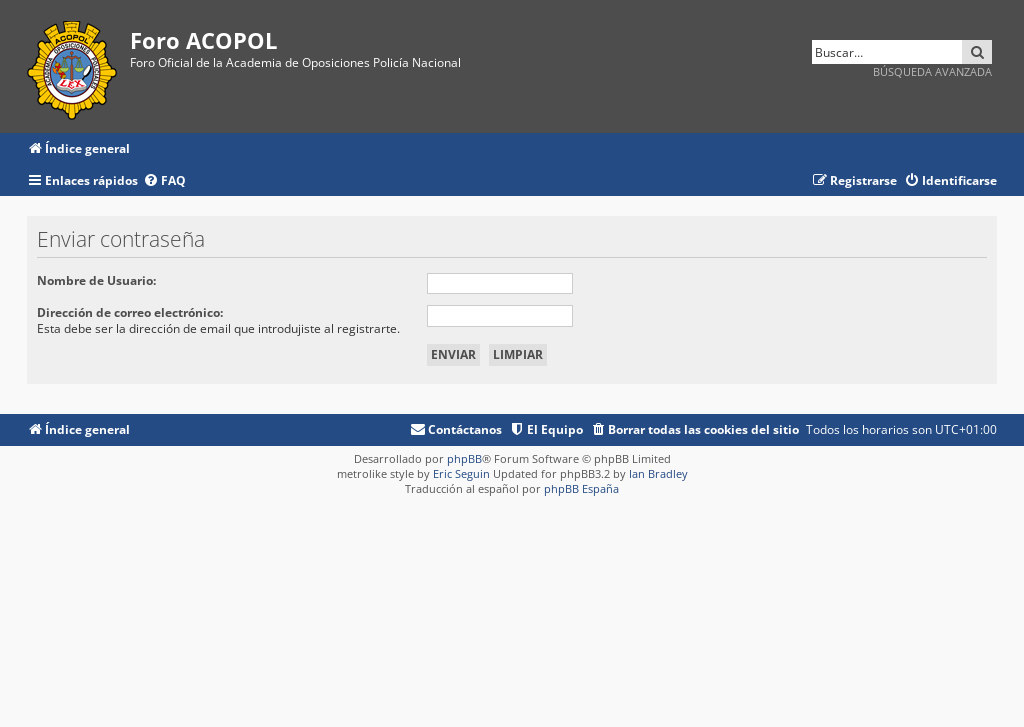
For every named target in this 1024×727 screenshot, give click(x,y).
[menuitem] (164, 181)
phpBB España (581, 488)
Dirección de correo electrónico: (130, 312)
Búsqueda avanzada (932, 71)
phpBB (464, 458)
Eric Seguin (461, 473)
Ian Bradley (658, 473)
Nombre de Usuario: (96, 280)
